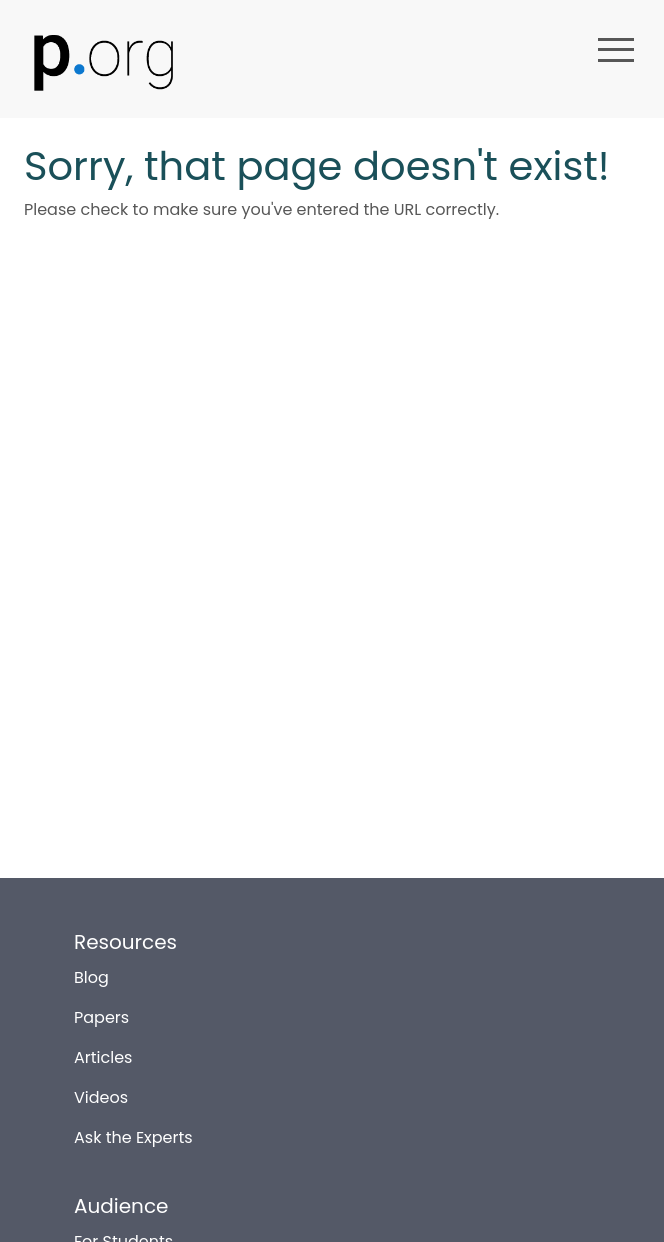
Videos (101, 1089)
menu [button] (616, 50)
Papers (101, 1009)
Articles (103, 1049)
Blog (91, 969)
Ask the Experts (133, 1129)
